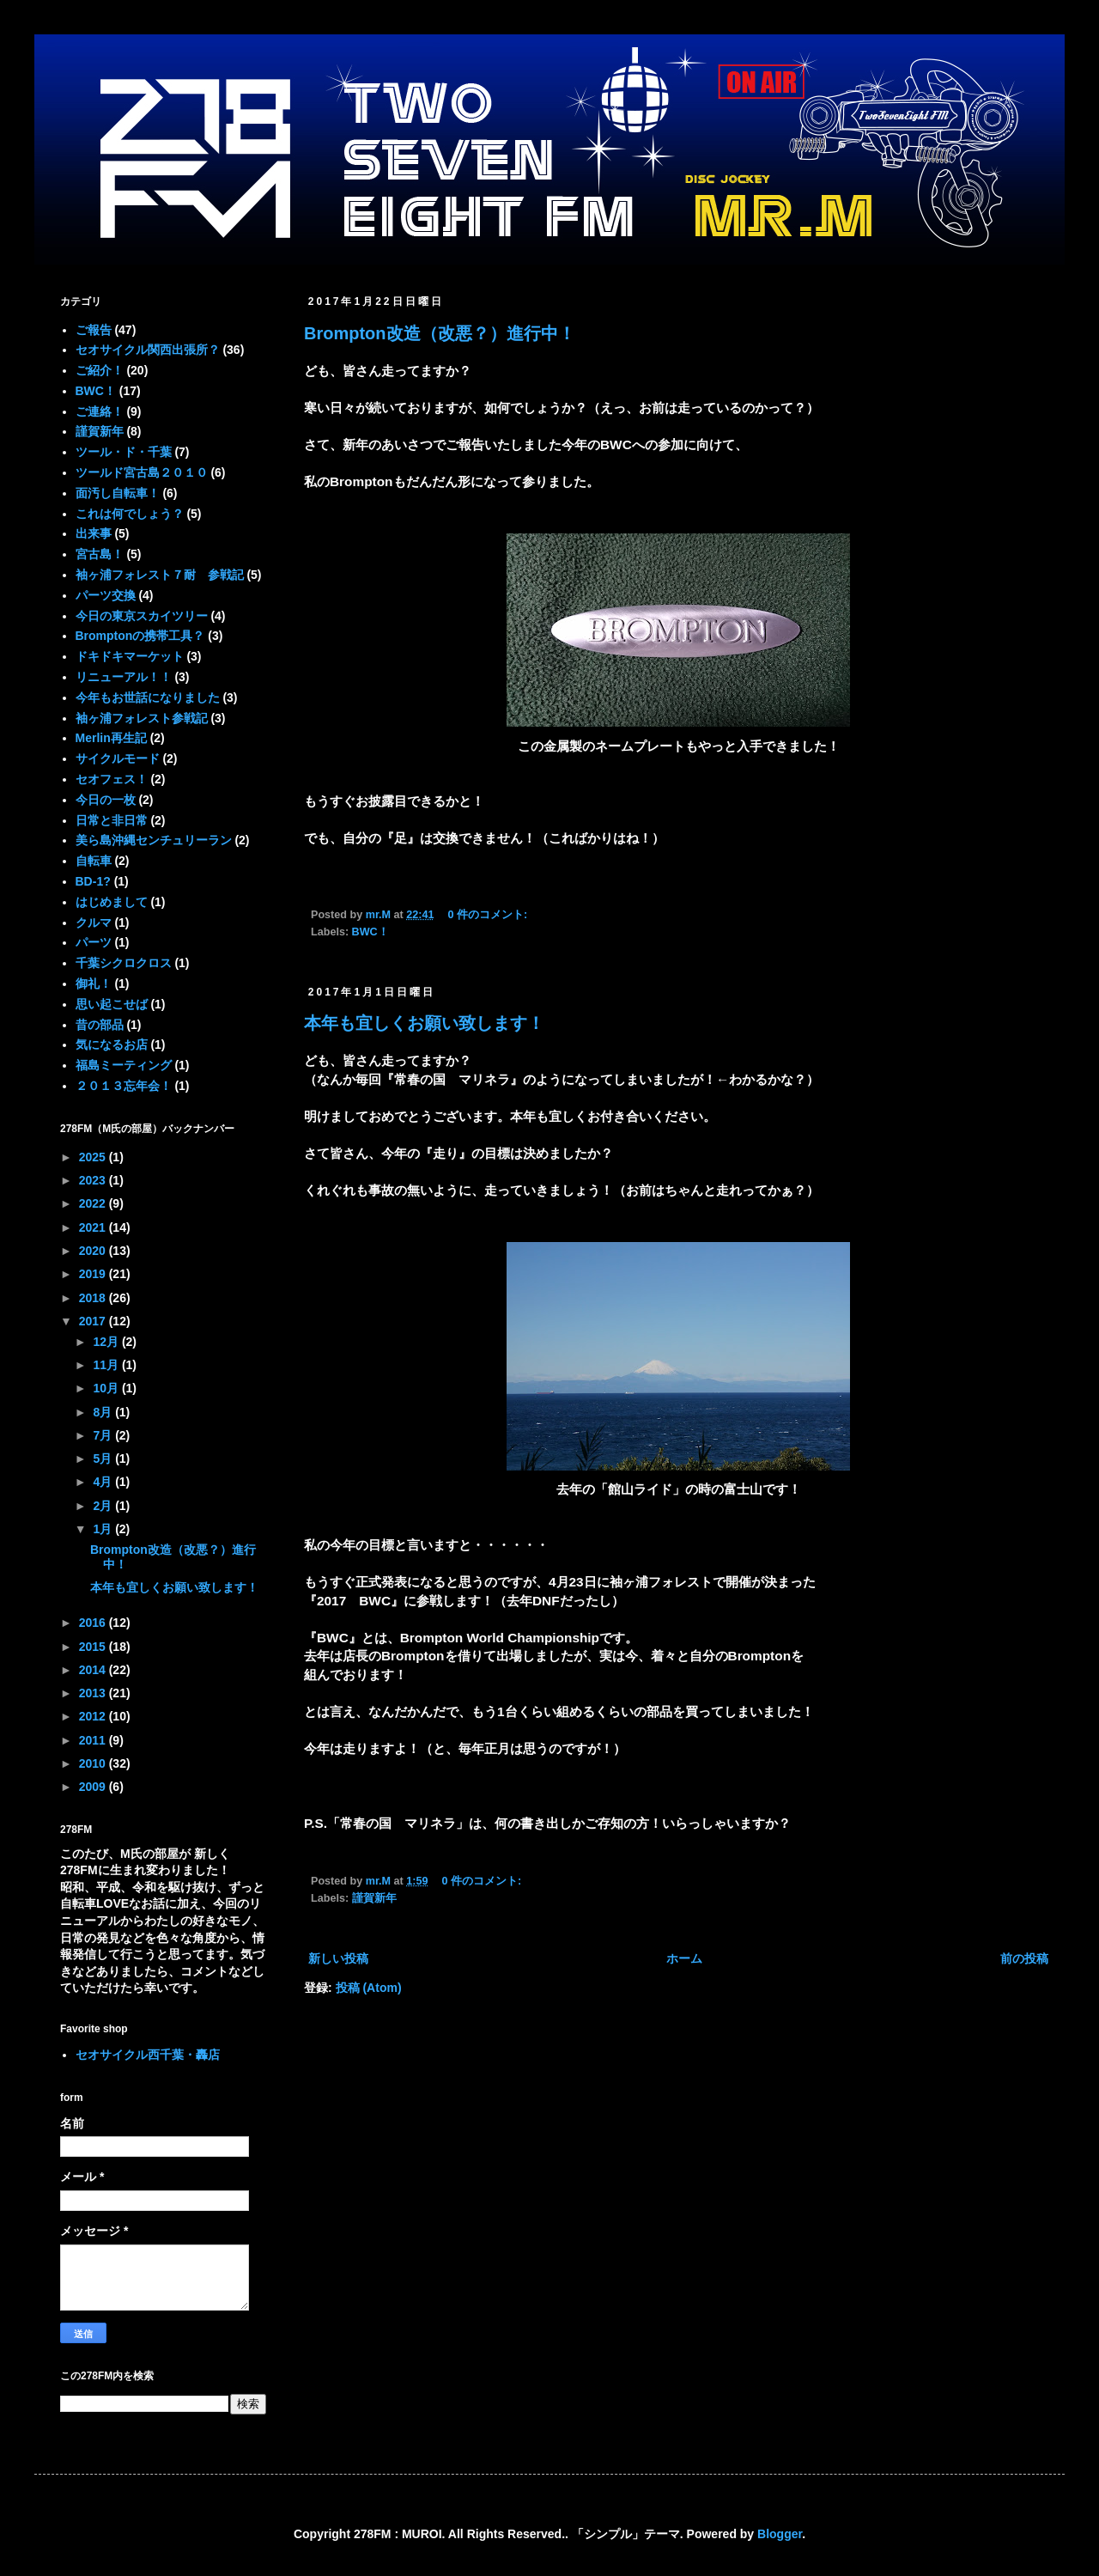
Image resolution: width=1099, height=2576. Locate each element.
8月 (104, 1412)
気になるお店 (112, 1044)
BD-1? (93, 881)
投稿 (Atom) (369, 1987)
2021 (94, 1227)
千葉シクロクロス (124, 963)
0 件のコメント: (489, 915)
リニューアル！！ (124, 677)
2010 (94, 1763)
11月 (107, 1365)
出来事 (94, 533)
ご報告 (94, 330)
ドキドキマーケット (130, 656)
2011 (94, 1740)
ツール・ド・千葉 (124, 452)
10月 (107, 1388)
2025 (94, 1157)
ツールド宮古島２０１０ (142, 472)
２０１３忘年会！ (124, 1086)
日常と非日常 (112, 820)
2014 (94, 1670)
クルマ (94, 922)
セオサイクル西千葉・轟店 (148, 2054)
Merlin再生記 (111, 738)
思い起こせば (112, 1004)
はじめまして (112, 902)
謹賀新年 (374, 1898)
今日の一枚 (106, 800)
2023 (94, 1180)
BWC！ (370, 932)
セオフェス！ (112, 779)
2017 (94, 1321)
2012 (94, 1716)
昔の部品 (100, 1025)
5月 (104, 1458)
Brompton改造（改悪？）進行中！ (439, 333)
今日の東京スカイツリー (142, 616)
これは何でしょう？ (130, 514)
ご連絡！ (100, 411)
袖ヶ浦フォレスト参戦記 (142, 718)
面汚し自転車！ (118, 493)
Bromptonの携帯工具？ (140, 635)
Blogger (779, 2534)
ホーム (684, 1958)
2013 (94, 1693)
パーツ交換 (106, 595)
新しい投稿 (338, 1958)
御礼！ (94, 983)
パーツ (94, 942)
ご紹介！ (100, 370)
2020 (94, 1251)
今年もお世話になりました (148, 697)
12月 (107, 1342)
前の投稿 (1024, 1958)
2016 (94, 1622)
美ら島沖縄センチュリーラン (154, 840)
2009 (94, 1786)
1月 (104, 1529)
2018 (94, 1298)
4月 (104, 1482)
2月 (104, 1506)
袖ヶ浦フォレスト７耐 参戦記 (160, 575)
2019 (94, 1274)
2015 (94, 1646)
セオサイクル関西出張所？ (148, 349)
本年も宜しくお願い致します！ (424, 1023)
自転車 (94, 861)
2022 (94, 1203)
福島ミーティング (124, 1065)
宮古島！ (100, 554)
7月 (104, 1435)
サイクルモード (118, 758)
